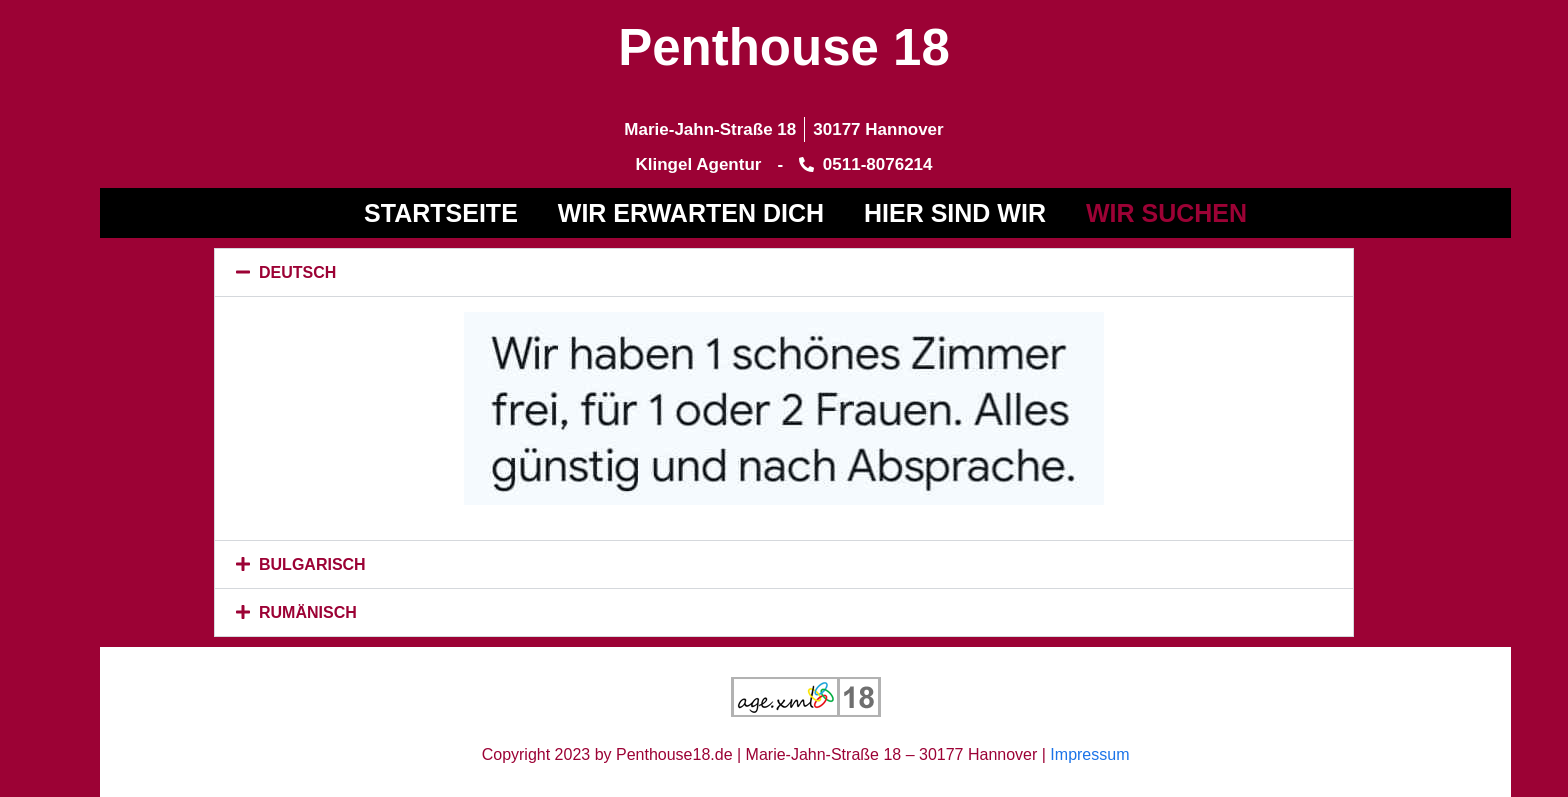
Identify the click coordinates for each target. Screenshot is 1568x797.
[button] (784, 272)
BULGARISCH (312, 564)
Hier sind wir (955, 213)
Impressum (1089, 754)
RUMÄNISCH (308, 612)
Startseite (441, 213)
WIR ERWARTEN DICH (691, 213)
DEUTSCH (297, 272)
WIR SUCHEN (1166, 213)
